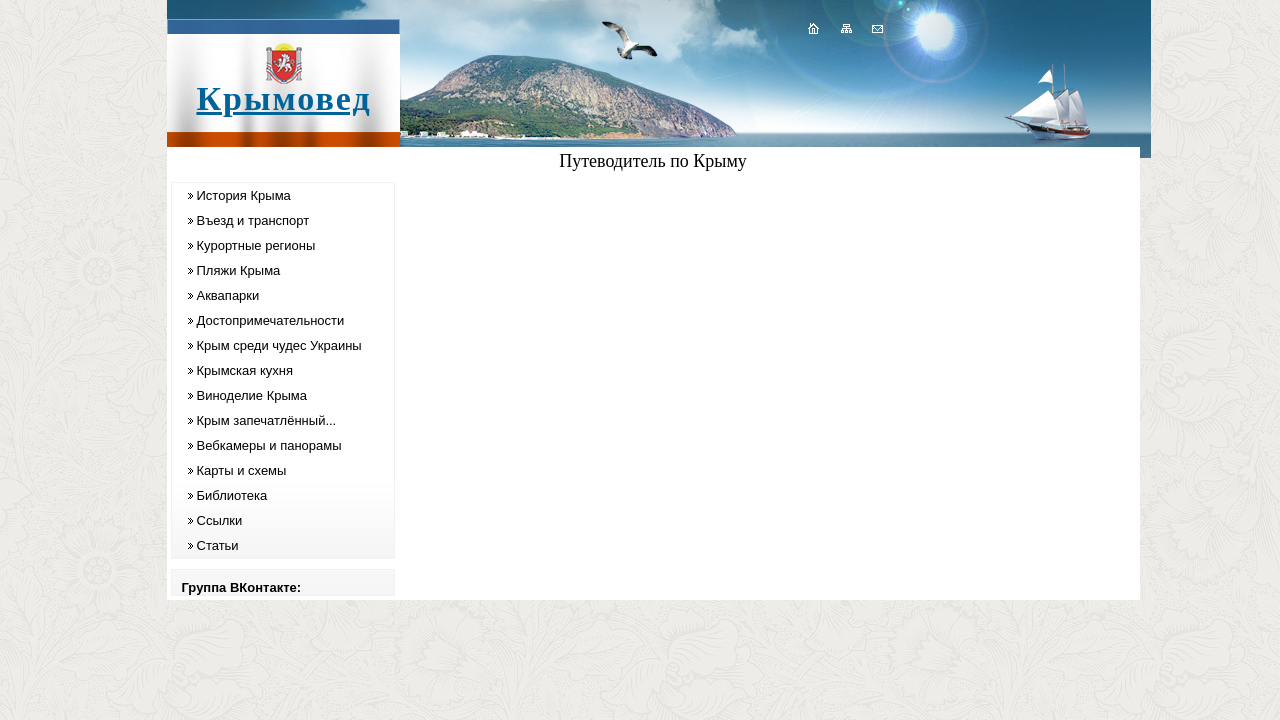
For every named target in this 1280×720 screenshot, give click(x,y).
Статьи (218, 545)
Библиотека (232, 495)
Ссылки (220, 520)
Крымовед (283, 98)
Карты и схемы (242, 470)
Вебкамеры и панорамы (269, 445)
